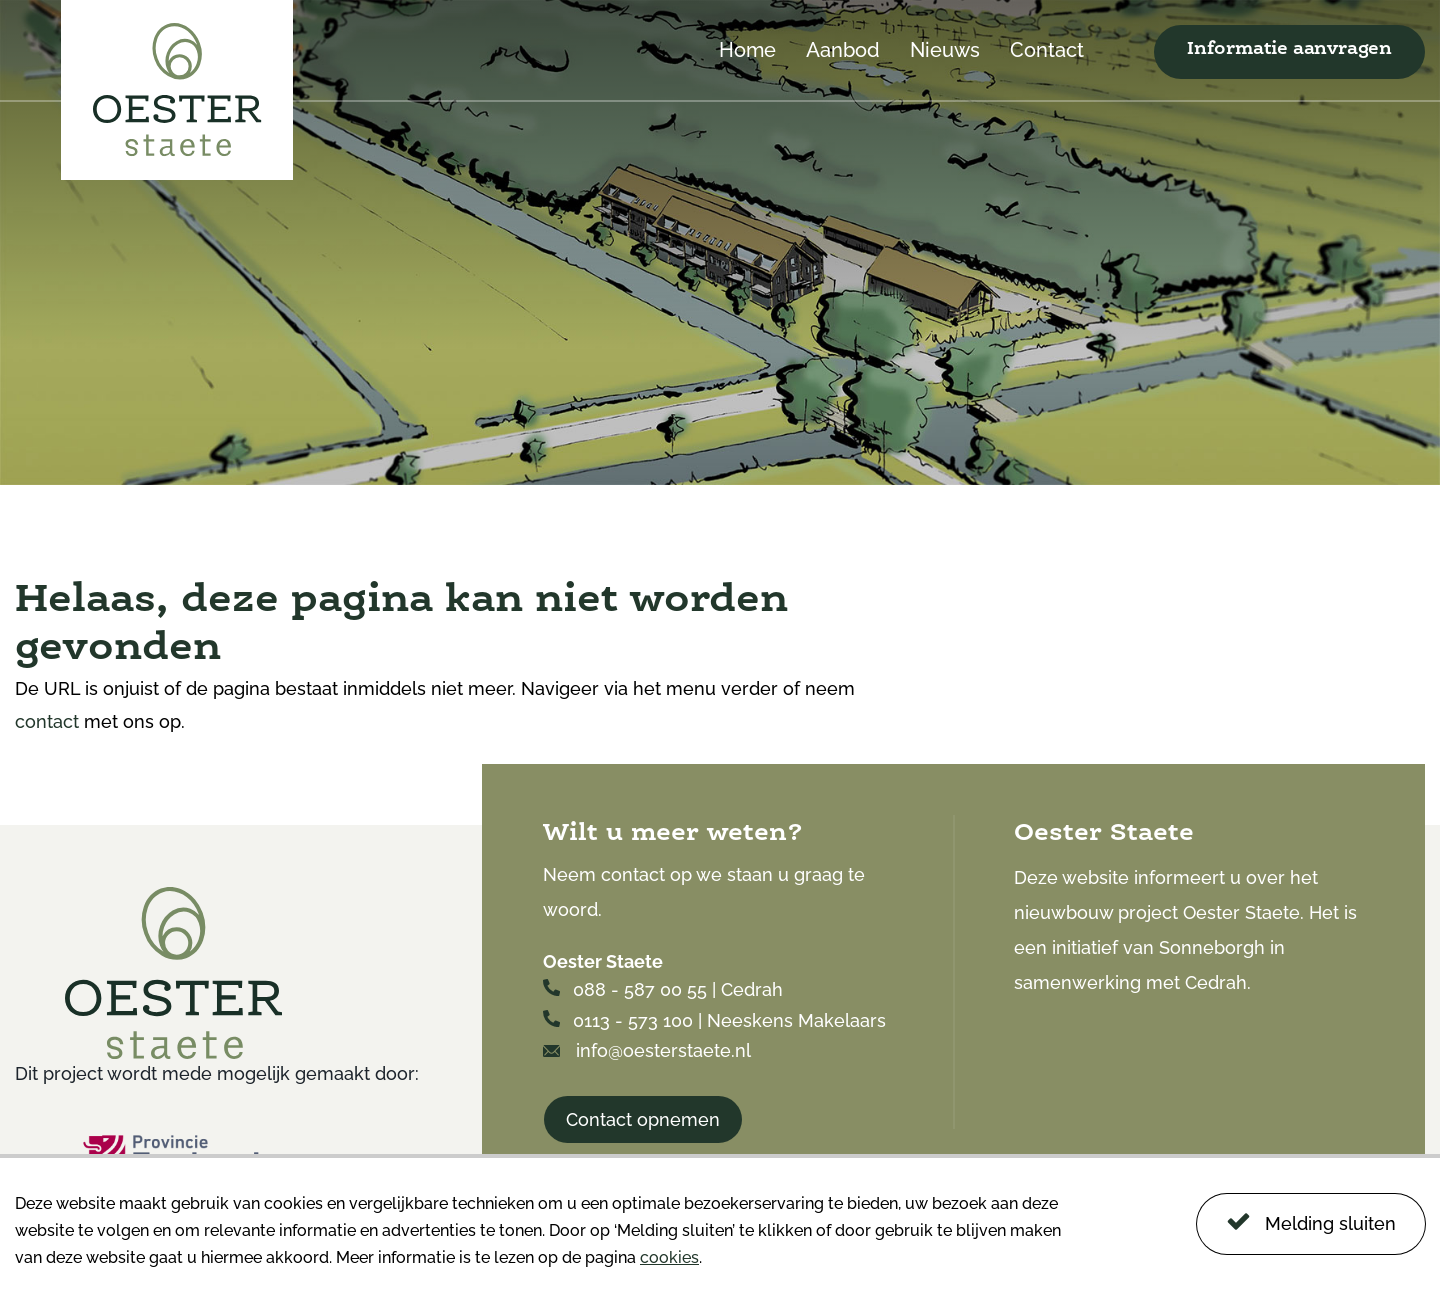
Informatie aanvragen (1289, 49)
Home (747, 51)
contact (47, 721)
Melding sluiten (1311, 1221)
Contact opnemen (643, 1119)
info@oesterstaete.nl (647, 1050)
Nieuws (945, 51)
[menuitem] (747, 70)
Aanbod (843, 51)
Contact (1047, 51)
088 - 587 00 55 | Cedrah (663, 989)
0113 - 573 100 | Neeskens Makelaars (714, 1020)
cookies (669, 1257)
